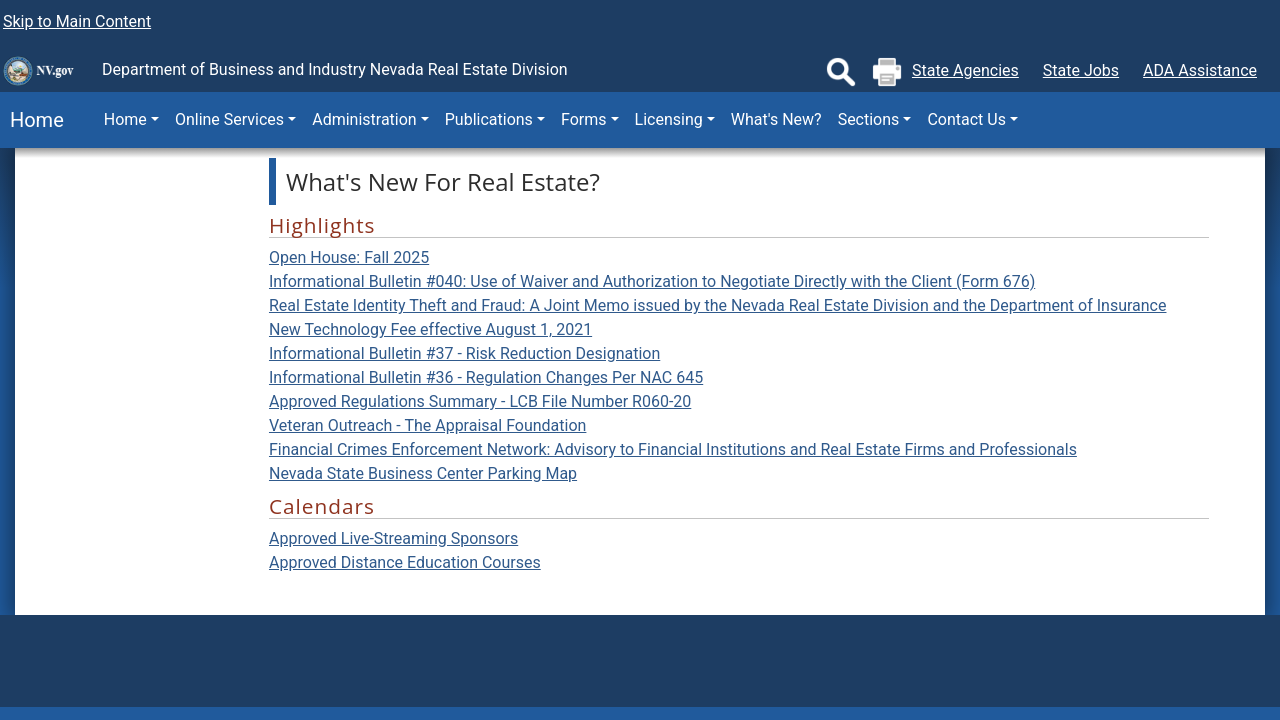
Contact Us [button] (966, 119)
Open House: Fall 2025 (349, 257)
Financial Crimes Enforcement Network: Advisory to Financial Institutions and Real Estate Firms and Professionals (673, 449)
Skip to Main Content (77, 21)
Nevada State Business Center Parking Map (423, 473)
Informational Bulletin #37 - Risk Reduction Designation (464, 353)
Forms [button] (584, 119)
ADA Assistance (1200, 70)
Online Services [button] (229, 119)
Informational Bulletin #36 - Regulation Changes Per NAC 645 (486, 377)
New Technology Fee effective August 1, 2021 (430, 329)
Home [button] (125, 119)
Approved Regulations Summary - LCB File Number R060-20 (480, 401)
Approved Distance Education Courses (405, 562)
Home (32, 120)
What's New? (776, 119)
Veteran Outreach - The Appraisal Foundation (427, 425)
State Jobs (1081, 70)
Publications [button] (489, 119)
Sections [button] (869, 119)
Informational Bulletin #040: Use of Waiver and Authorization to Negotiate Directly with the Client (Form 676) (652, 281)
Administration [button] (364, 119)
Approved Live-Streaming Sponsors (393, 538)
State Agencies (965, 70)
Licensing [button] (669, 119)
